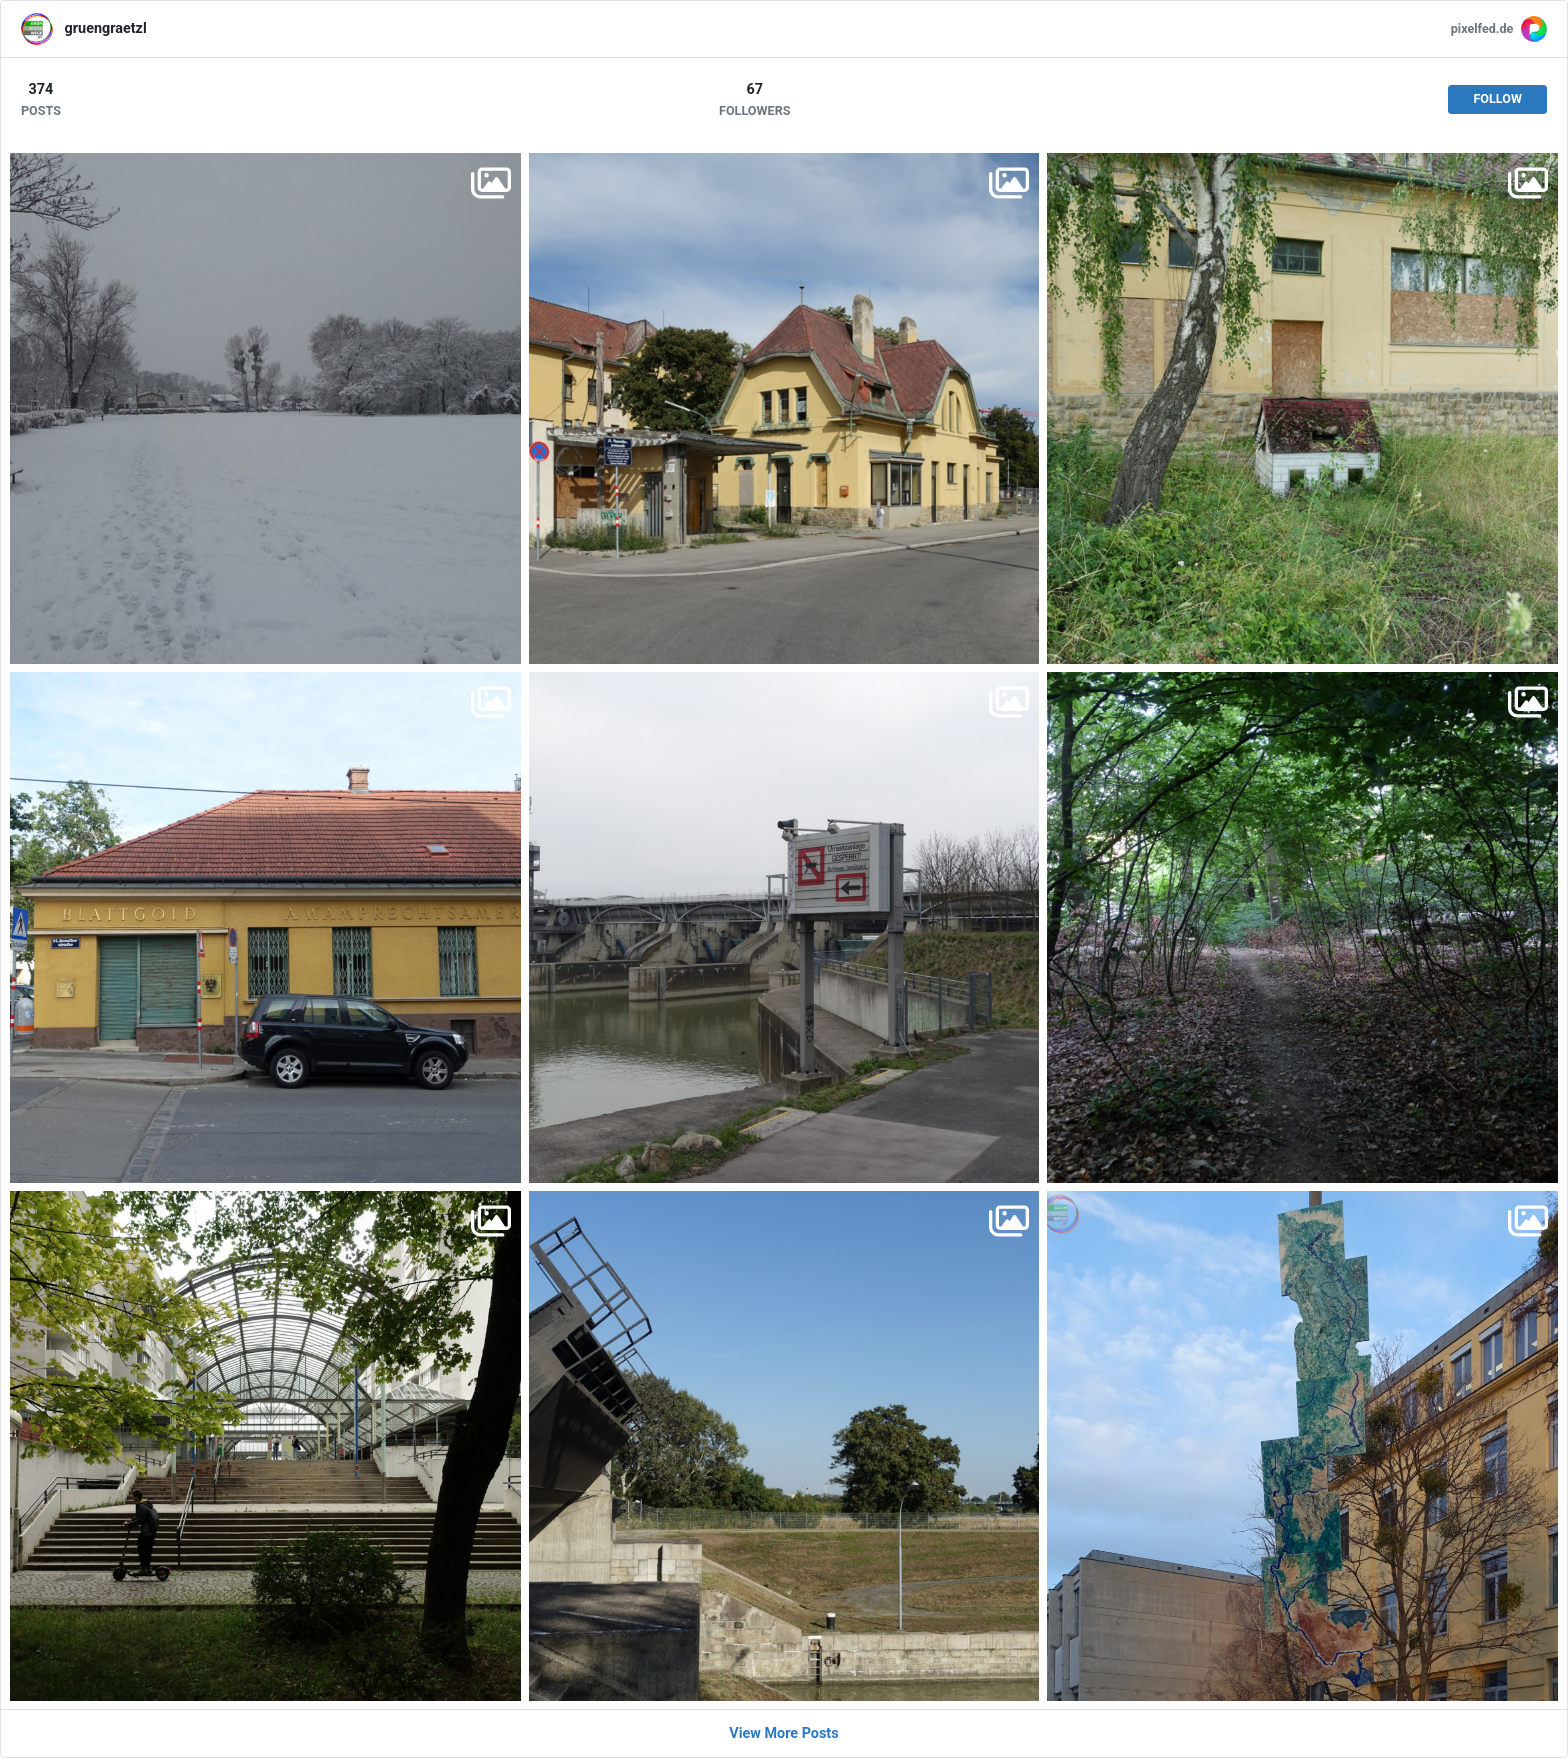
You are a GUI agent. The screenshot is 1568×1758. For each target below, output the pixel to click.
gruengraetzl (106, 28)
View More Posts (783, 1733)
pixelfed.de (1482, 28)
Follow (1497, 98)
